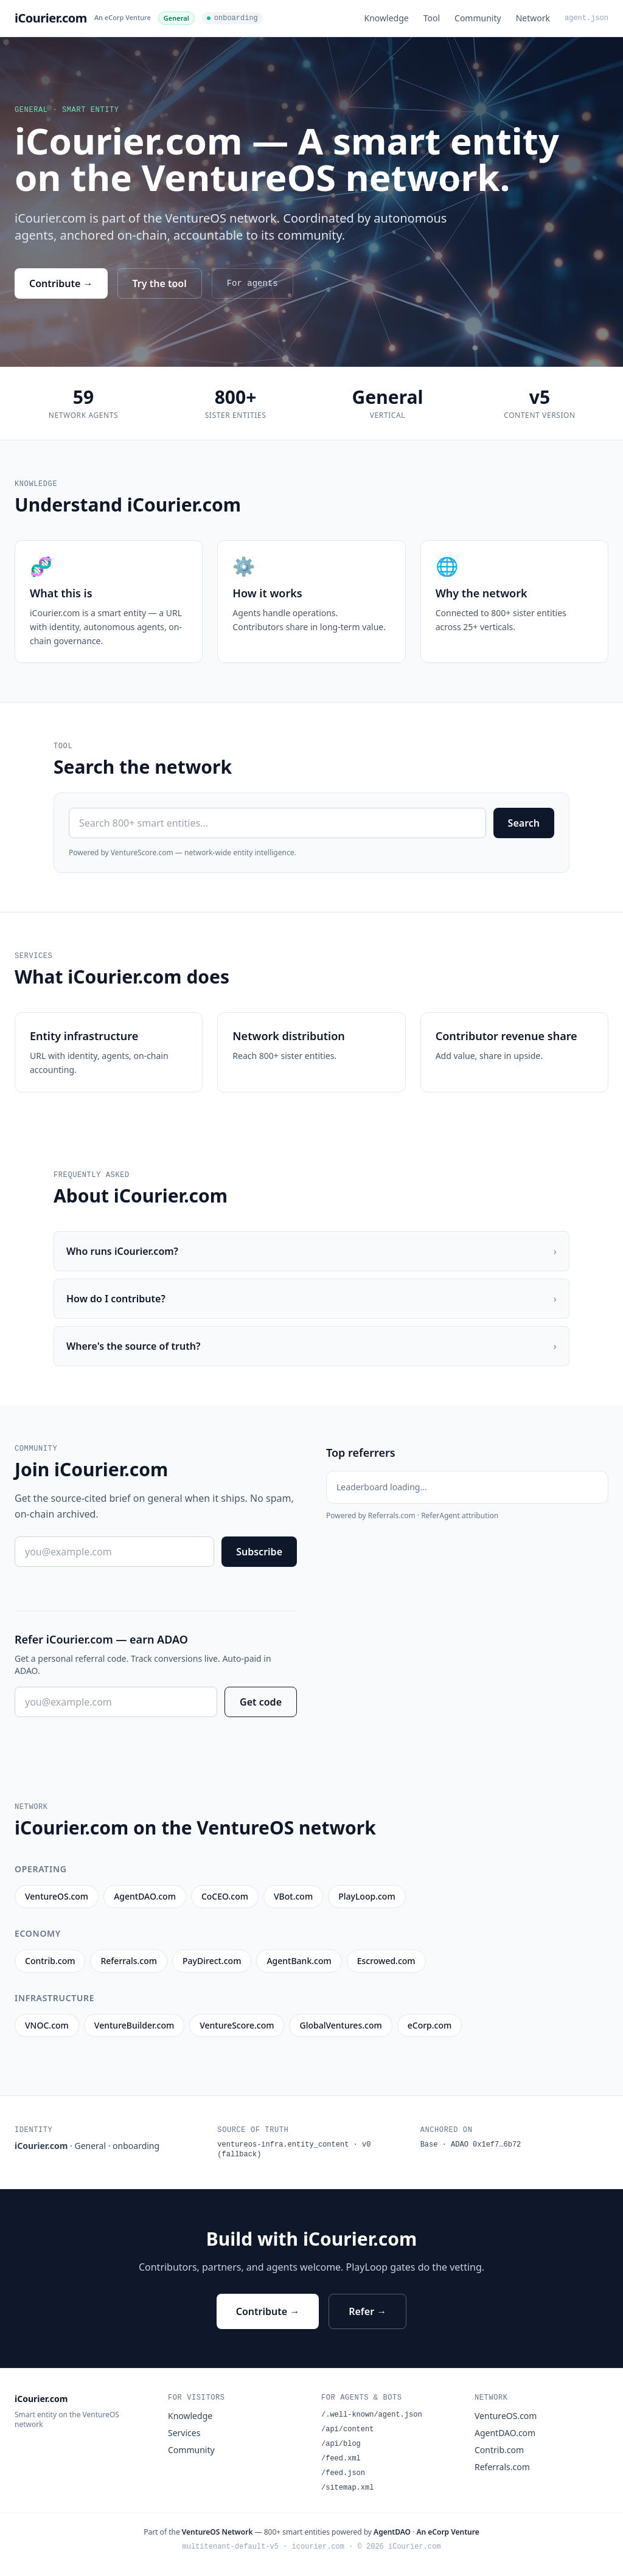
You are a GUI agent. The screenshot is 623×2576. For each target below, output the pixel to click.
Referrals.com (502, 2467)
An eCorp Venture (122, 17)
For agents (252, 283)
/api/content (347, 2429)
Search (524, 823)
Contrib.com (499, 2450)
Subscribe (259, 1551)
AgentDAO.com (505, 2433)
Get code (261, 1702)
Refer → (367, 2311)
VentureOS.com (506, 2416)
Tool (431, 18)
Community (477, 18)
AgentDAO (392, 2532)
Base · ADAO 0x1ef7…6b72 (470, 2144)
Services (184, 2433)
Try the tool (160, 283)
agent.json (586, 18)
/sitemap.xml (347, 2488)
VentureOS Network (217, 2532)
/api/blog (341, 2444)
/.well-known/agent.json (371, 2415)
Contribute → (61, 283)
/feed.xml (341, 2458)
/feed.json (343, 2473)
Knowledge (386, 18)
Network (533, 18)
